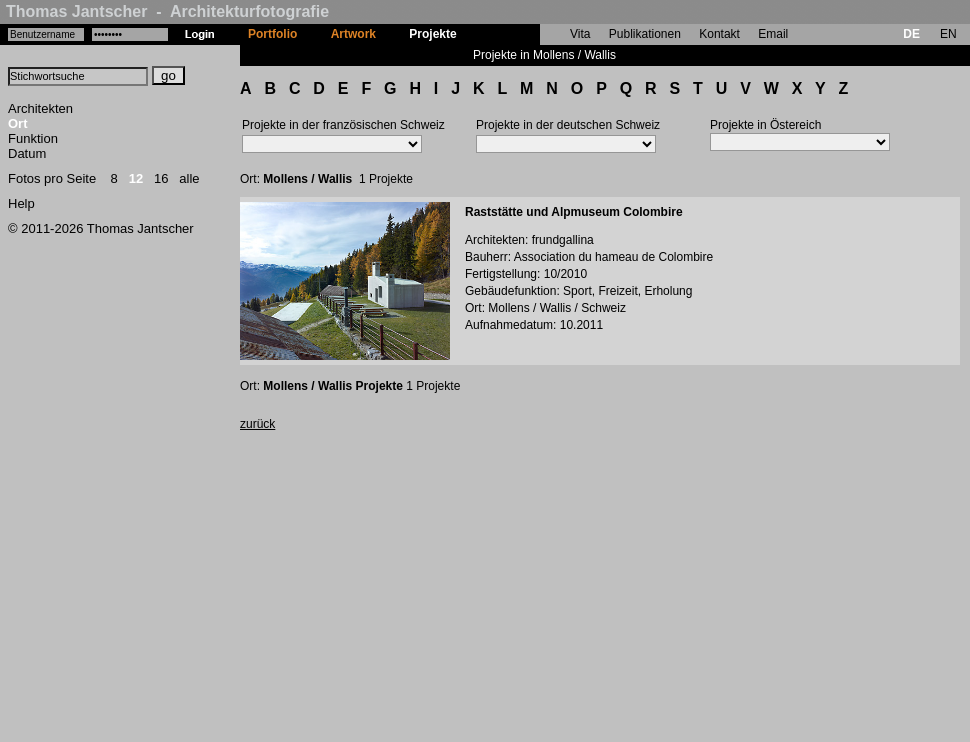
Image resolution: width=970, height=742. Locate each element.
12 (136, 178)
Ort (18, 123)
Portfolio (272, 34)
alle (189, 178)
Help (21, 203)
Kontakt (719, 34)
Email (773, 34)
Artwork (353, 34)
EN (948, 34)
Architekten (40, 108)
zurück (257, 424)
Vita (580, 34)
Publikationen (645, 34)
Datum (27, 153)
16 (161, 178)
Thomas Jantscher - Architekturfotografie (167, 11)
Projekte (432, 34)
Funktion (33, 138)
